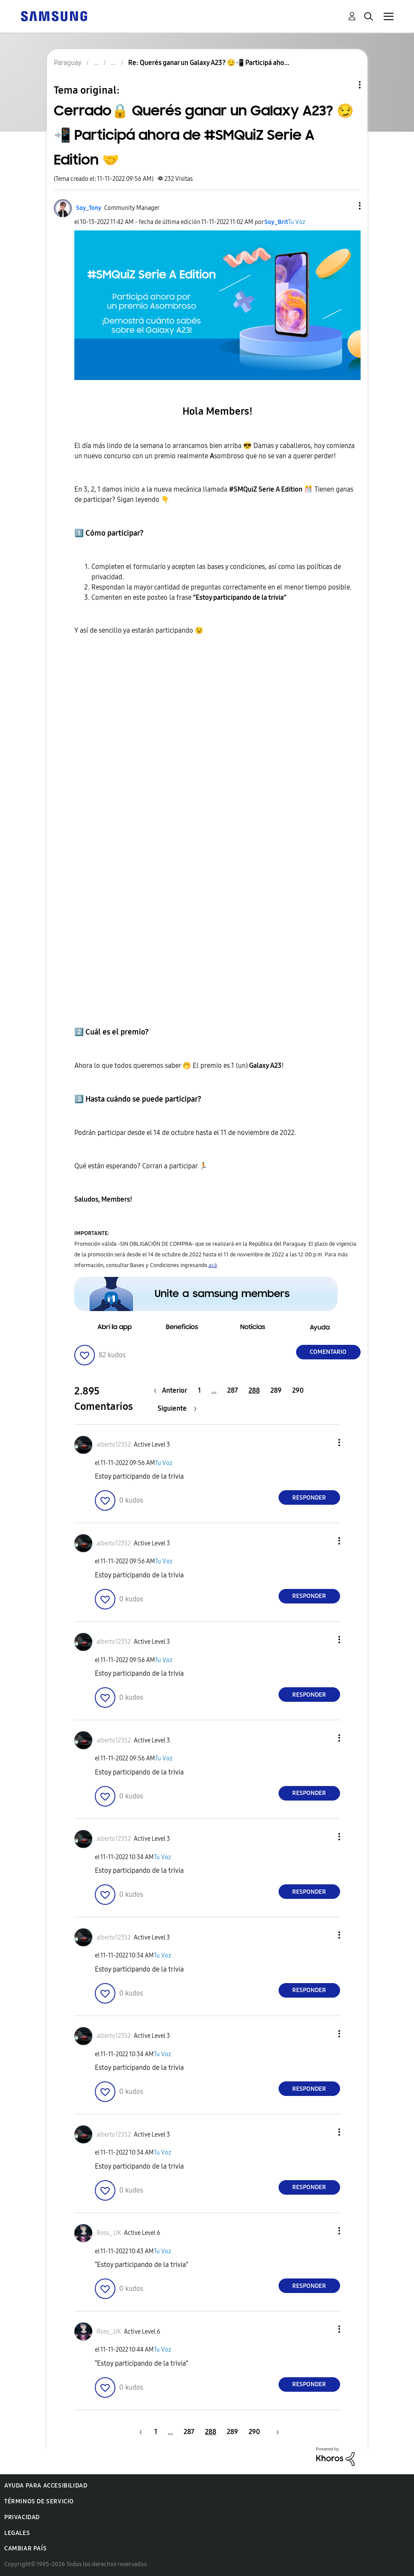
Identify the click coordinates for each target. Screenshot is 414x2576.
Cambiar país (25, 2548)
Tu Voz (296, 222)
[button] (345, 205)
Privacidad (22, 2517)
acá (212, 1265)
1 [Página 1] (199, 1390)
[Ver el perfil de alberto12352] (114, 1444)
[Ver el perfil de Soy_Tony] (88, 208)
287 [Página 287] (232, 1390)
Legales (17, 2533)
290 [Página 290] (298, 1390)
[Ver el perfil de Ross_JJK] (109, 2233)
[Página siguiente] (177, 1408)
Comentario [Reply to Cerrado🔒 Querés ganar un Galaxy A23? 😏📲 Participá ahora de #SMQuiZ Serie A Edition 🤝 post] (328, 1352)
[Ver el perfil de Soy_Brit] (276, 222)
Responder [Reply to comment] (309, 1497)
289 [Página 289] (276, 1390)
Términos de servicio (39, 2501)
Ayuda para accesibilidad (45, 2485)
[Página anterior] (173, 1390)
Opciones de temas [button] (345, 84)
